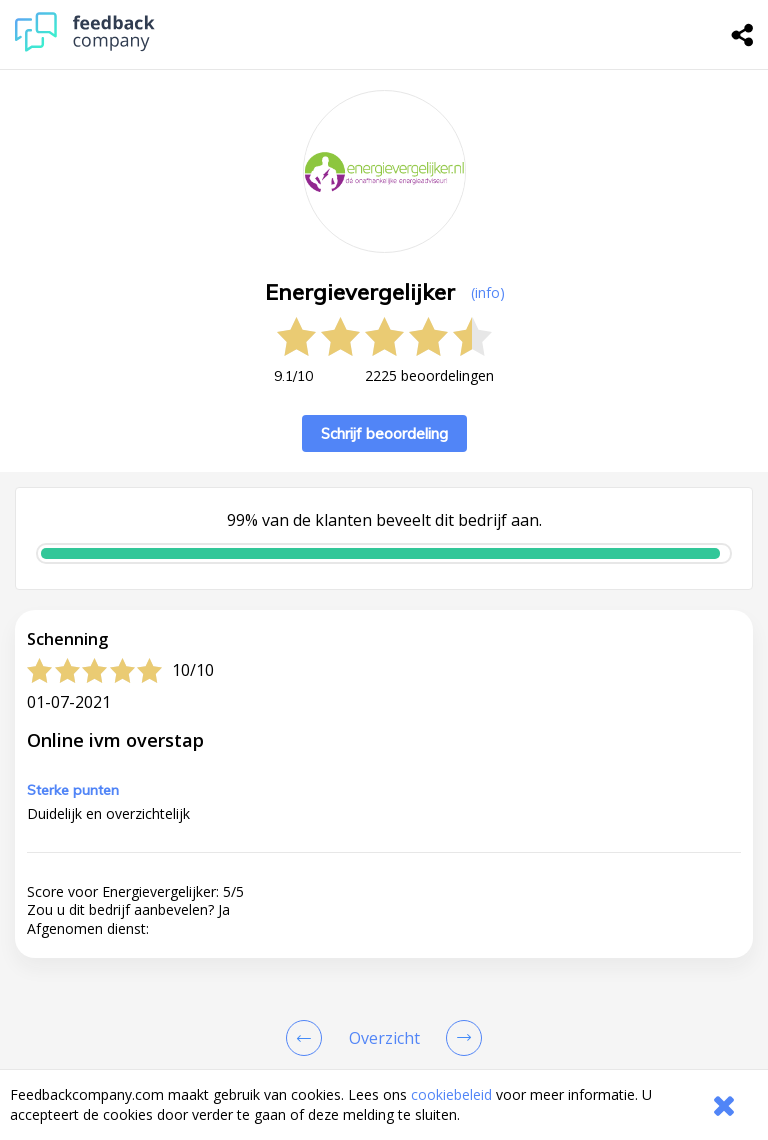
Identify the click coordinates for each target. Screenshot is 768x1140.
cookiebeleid (451, 1094)
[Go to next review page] (460, 1038)
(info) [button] (488, 292)
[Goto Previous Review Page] (308, 1038)
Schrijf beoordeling (384, 433)
